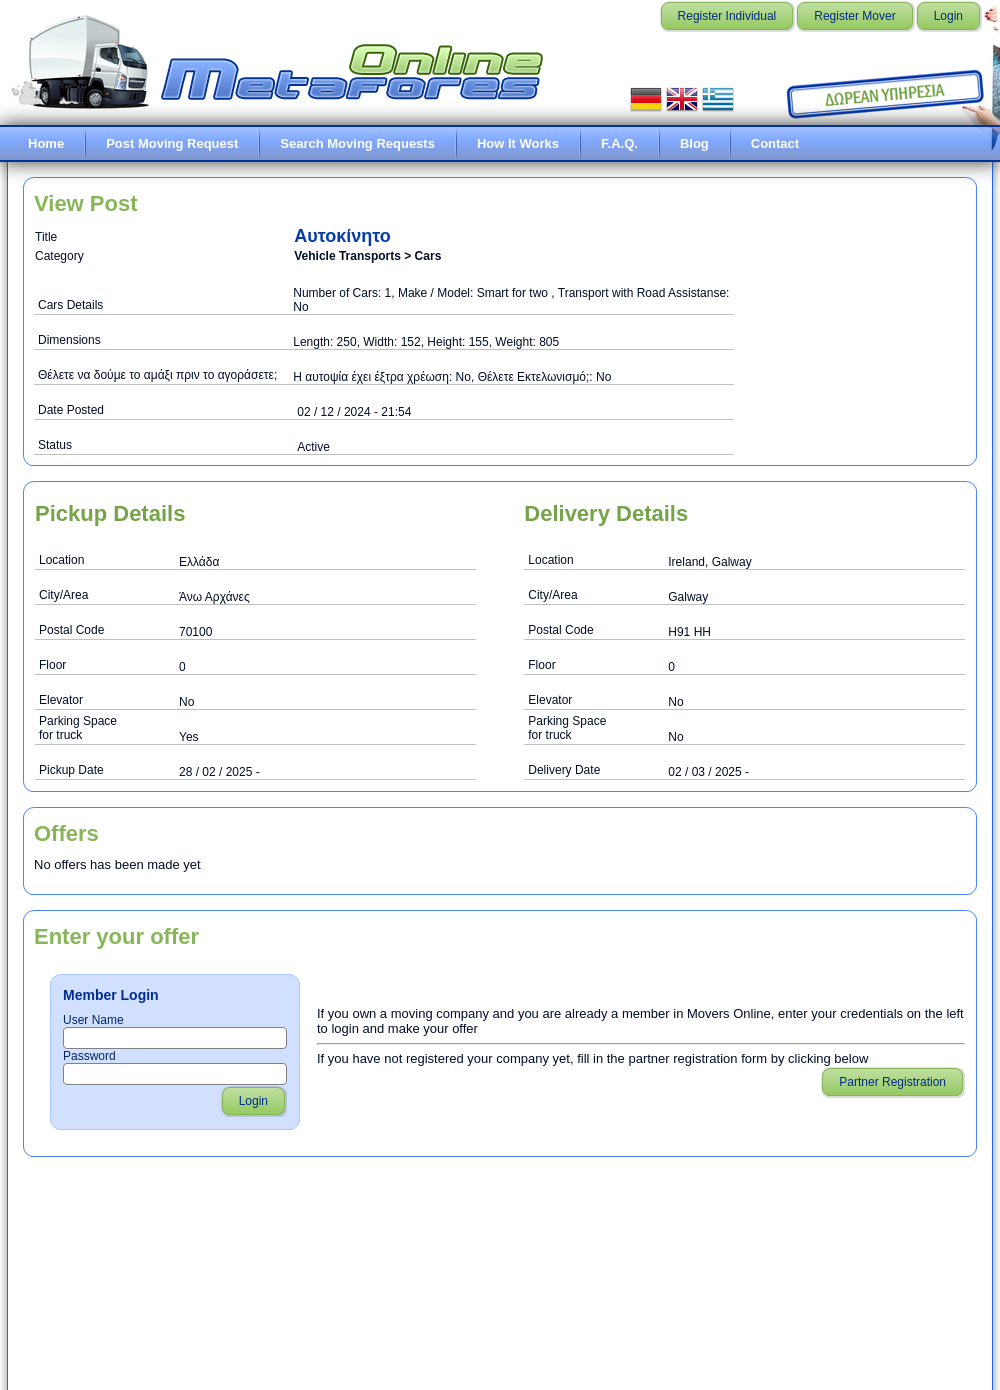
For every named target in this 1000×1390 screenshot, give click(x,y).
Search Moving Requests (357, 143)
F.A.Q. (619, 143)
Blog (694, 143)
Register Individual (727, 16)
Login (948, 16)
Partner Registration (892, 1082)
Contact (775, 143)
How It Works (518, 143)
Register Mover (854, 16)
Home (46, 143)
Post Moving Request (172, 143)
